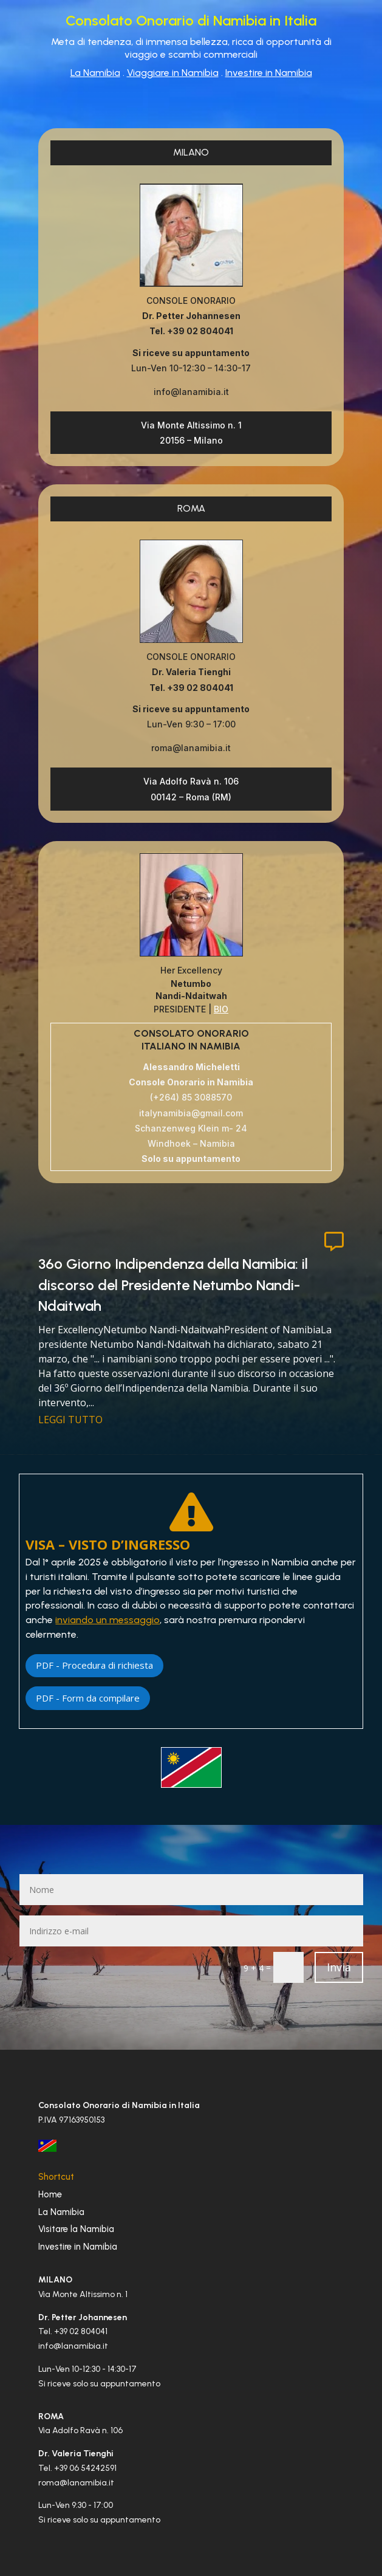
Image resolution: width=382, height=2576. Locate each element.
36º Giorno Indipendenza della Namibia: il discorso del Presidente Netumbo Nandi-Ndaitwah (173, 1284)
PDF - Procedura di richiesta (94, 1665)
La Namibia (95, 72)
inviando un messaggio (107, 1620)
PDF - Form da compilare (88, 1698)
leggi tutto (70, 1419)
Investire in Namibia (268, 72)
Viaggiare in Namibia (173, 72)
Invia (339, 1967)
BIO (221, 1009)
